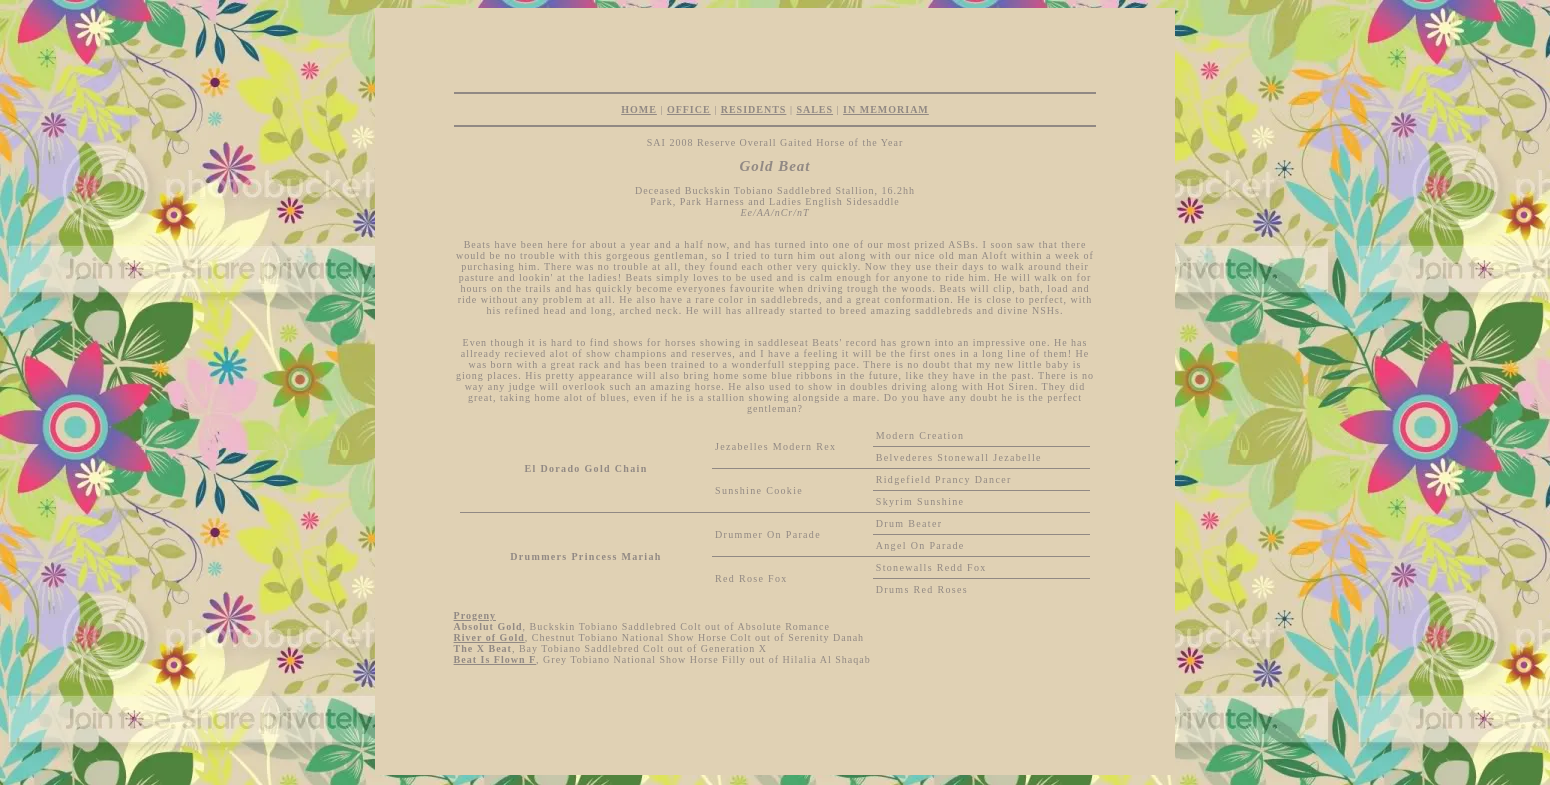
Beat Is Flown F (495, 659)
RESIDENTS (754, 109)
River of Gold (489, 637)
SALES (814, 109)
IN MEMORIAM (886, 109)
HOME (639, 109)
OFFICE (689, 109)
